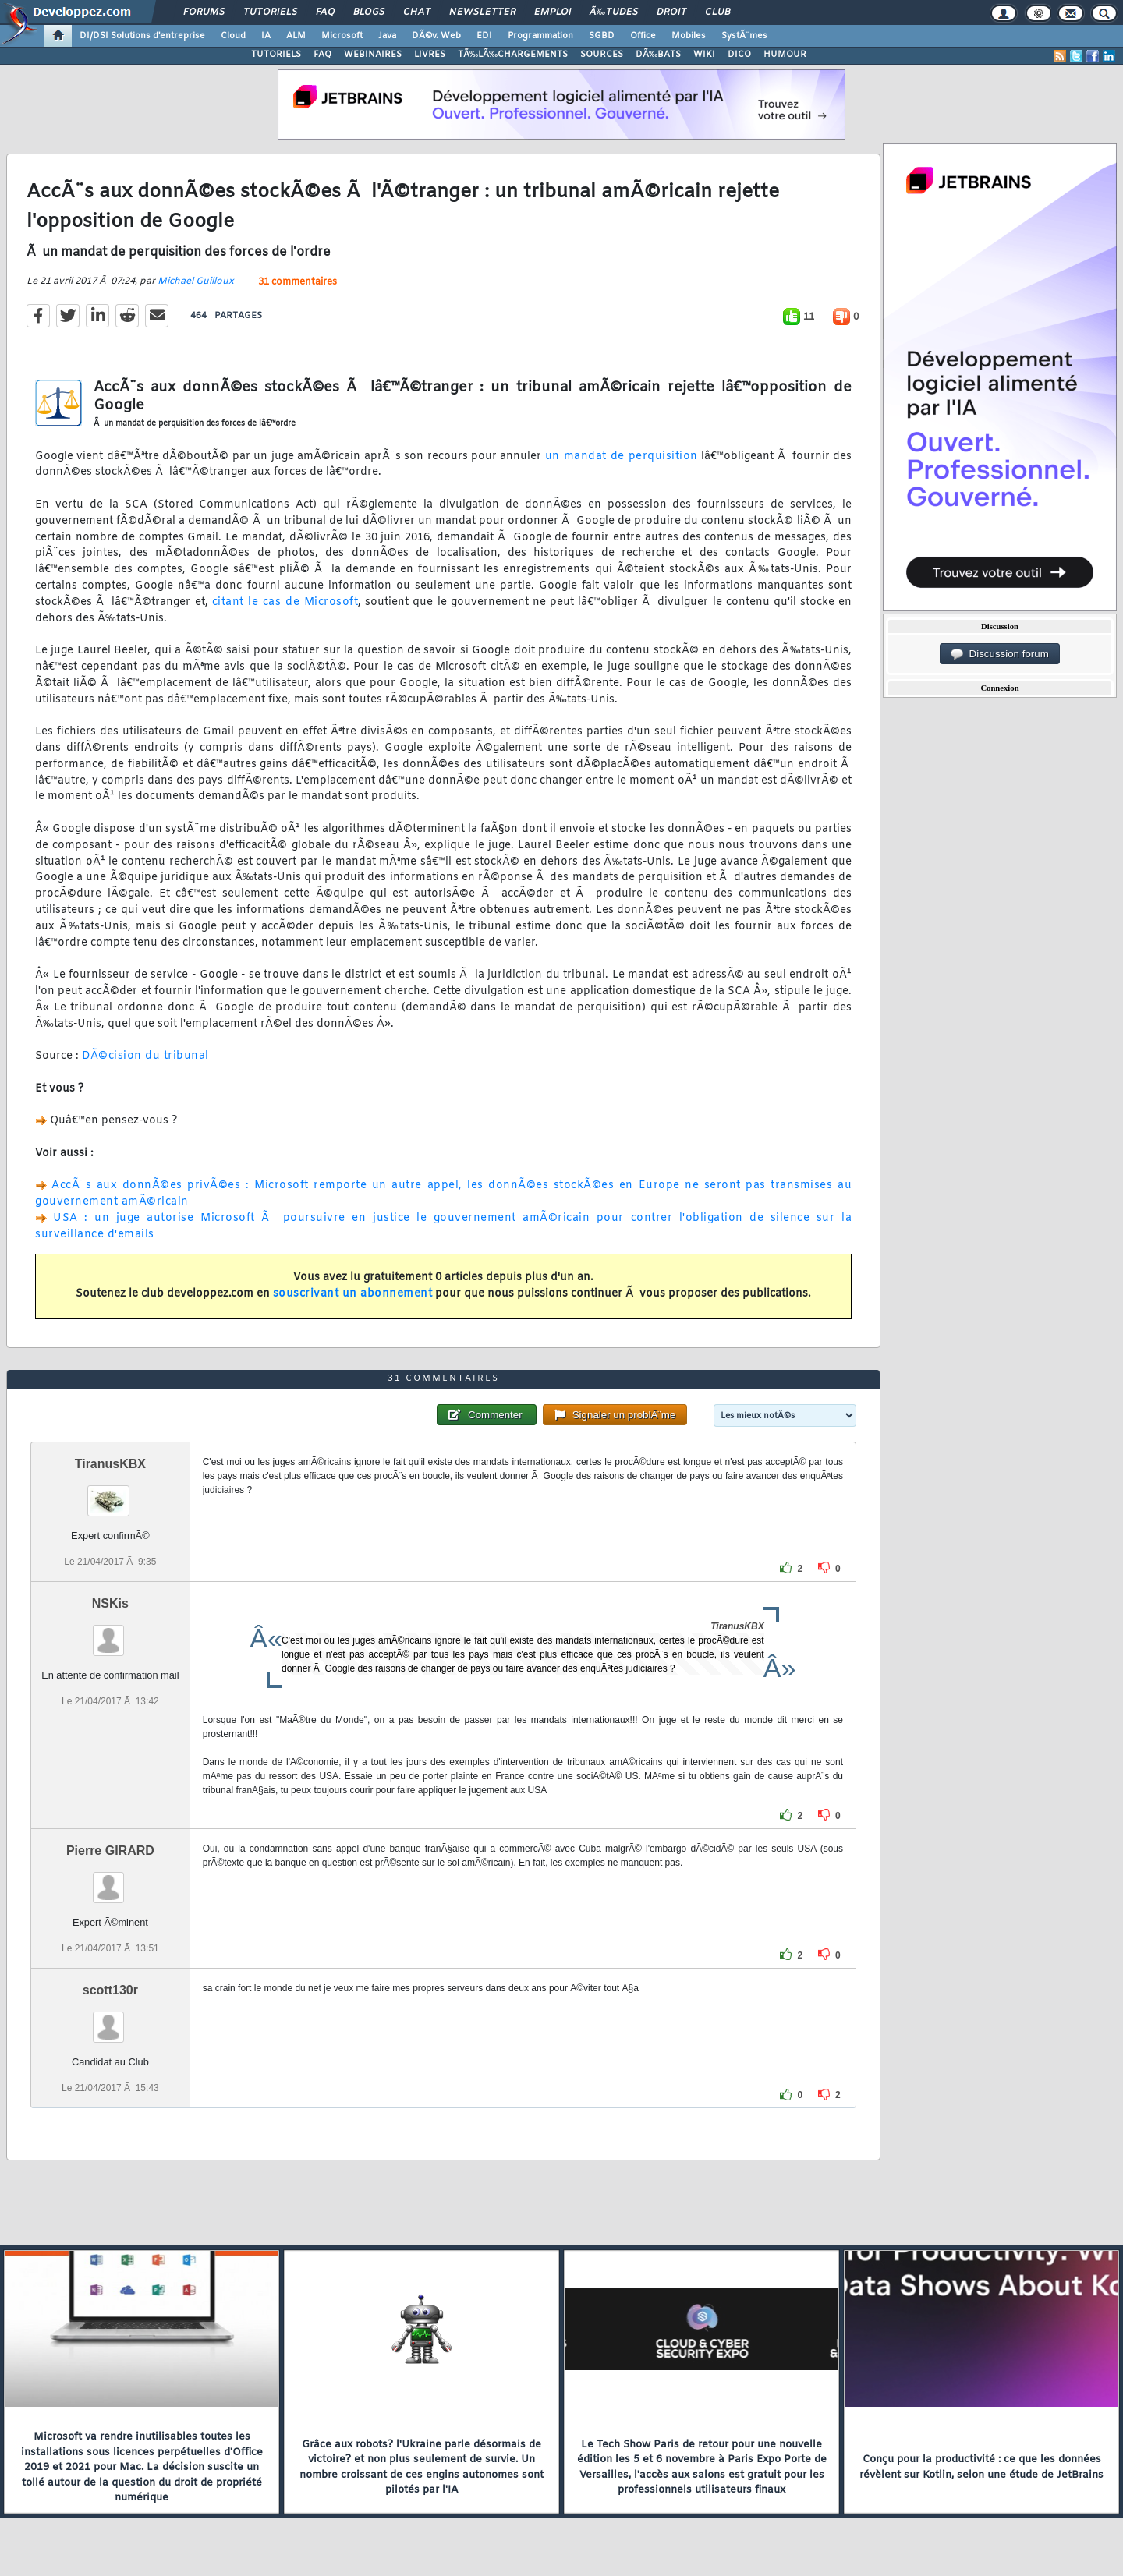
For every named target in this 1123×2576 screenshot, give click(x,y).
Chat (417, 12)
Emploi (552, 12)
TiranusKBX (110, 1463)
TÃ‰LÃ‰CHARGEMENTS (513, 54)
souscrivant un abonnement (353, 1293)
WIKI (704, 54)
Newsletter (482, 12)
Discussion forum (1000, 654)
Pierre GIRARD (110, 1850)
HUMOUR (784, 54)
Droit (671, 12)
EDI (484, 35)
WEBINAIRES (373, 54)
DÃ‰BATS (658, 54)
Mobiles (688, 35)
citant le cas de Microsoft (285, 602)
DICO (739, 54)
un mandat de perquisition (621, 456)
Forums (204, 12)
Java (387, 35)
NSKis (110, 1603)
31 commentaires (297, 282)
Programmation (540, 35)
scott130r (110, 1990)
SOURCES (601, 54)
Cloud (233, 35)
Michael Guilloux (196, 281)
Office (643, 35)
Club (717, 12)
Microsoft (342, 35)
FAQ (325, 12)
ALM (296, 35)
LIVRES (429, 54)
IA (266, 35)
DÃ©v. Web (436, 35)
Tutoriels (270, 12)
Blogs (369, 12)
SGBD (602, 35)
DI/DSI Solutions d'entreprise (142, 35)
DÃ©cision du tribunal (145, 1056)
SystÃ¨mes (744, 35)
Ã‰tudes (613, 12)
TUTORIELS (276, 54)
